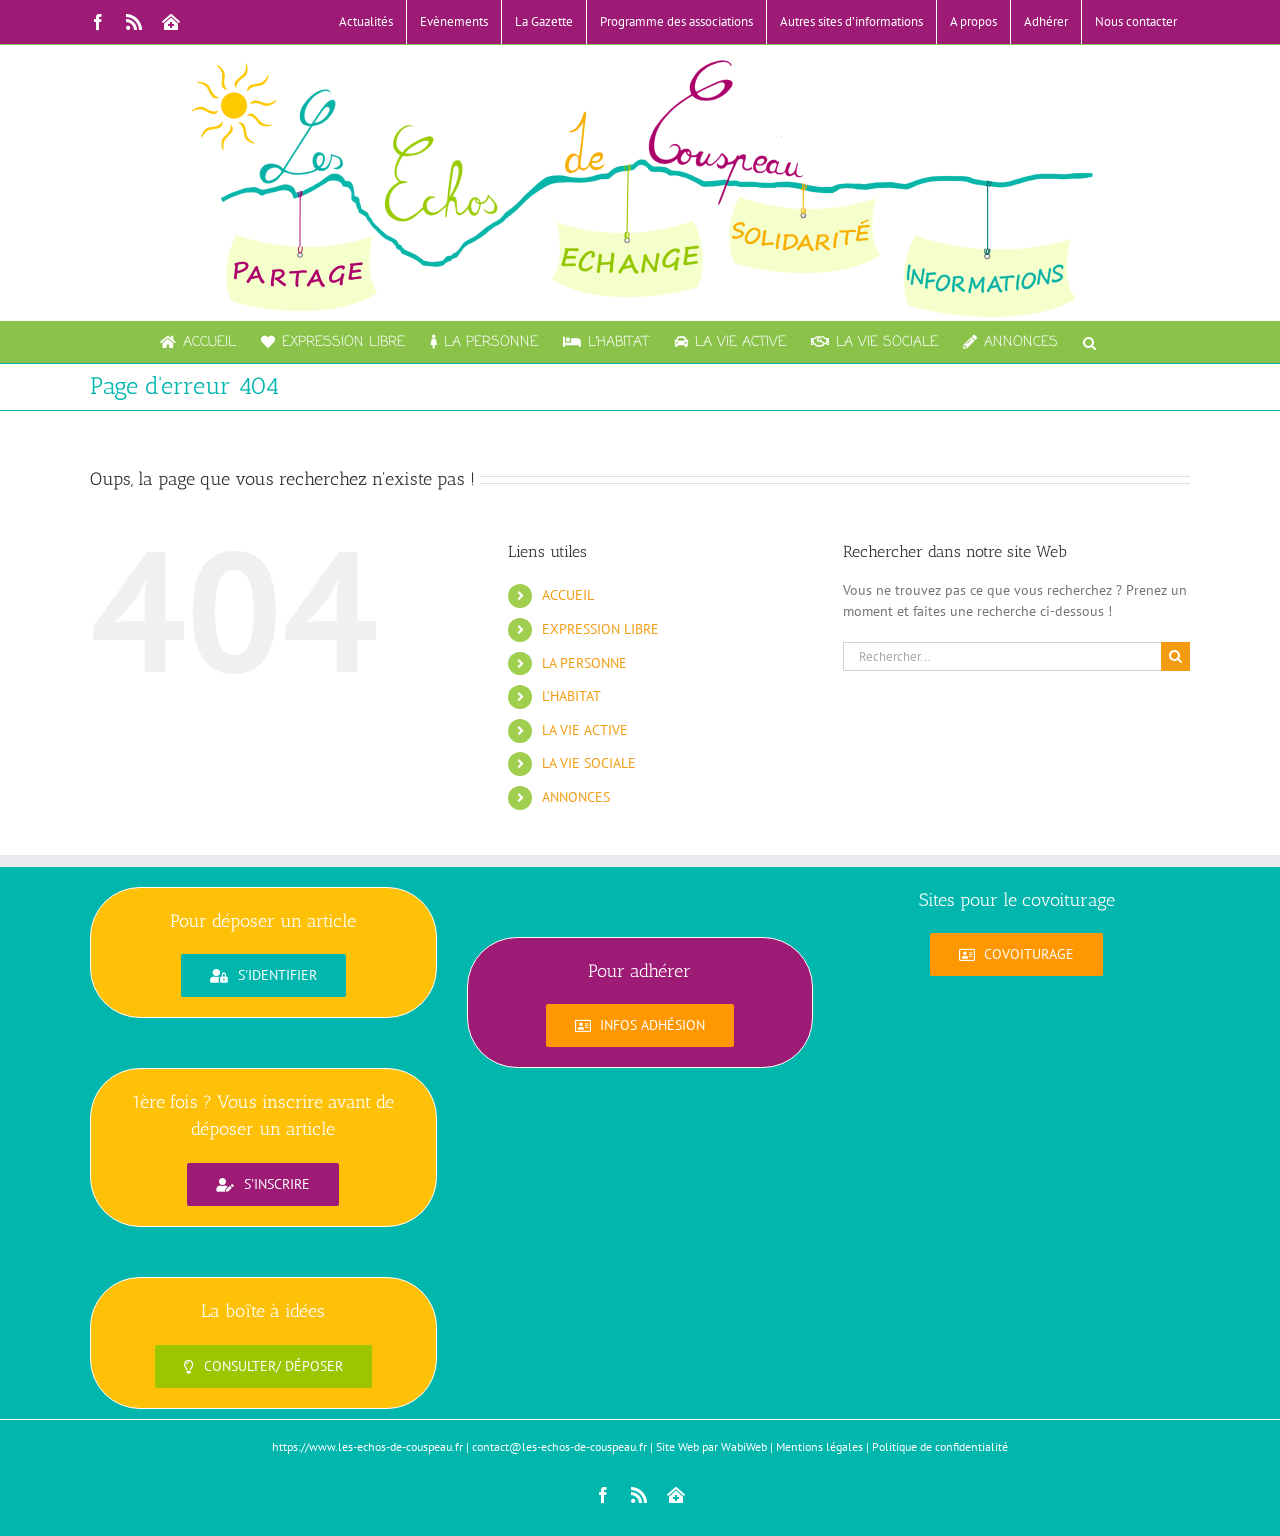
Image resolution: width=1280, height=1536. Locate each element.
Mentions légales (819, 1446)
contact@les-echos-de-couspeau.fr (559, 1446)
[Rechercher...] (1002, 656)
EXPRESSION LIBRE (600, 629)
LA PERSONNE (584, 663)
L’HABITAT (571, 696)
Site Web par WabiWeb (711, 1446)
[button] (1089, 342)
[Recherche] (1175, 656)
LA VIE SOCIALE (589, 763)
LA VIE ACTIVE (585, 730)
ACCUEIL (568, 595)
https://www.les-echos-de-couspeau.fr (367, 1446)
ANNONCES (576, 797)
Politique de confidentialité (940, 1446)
